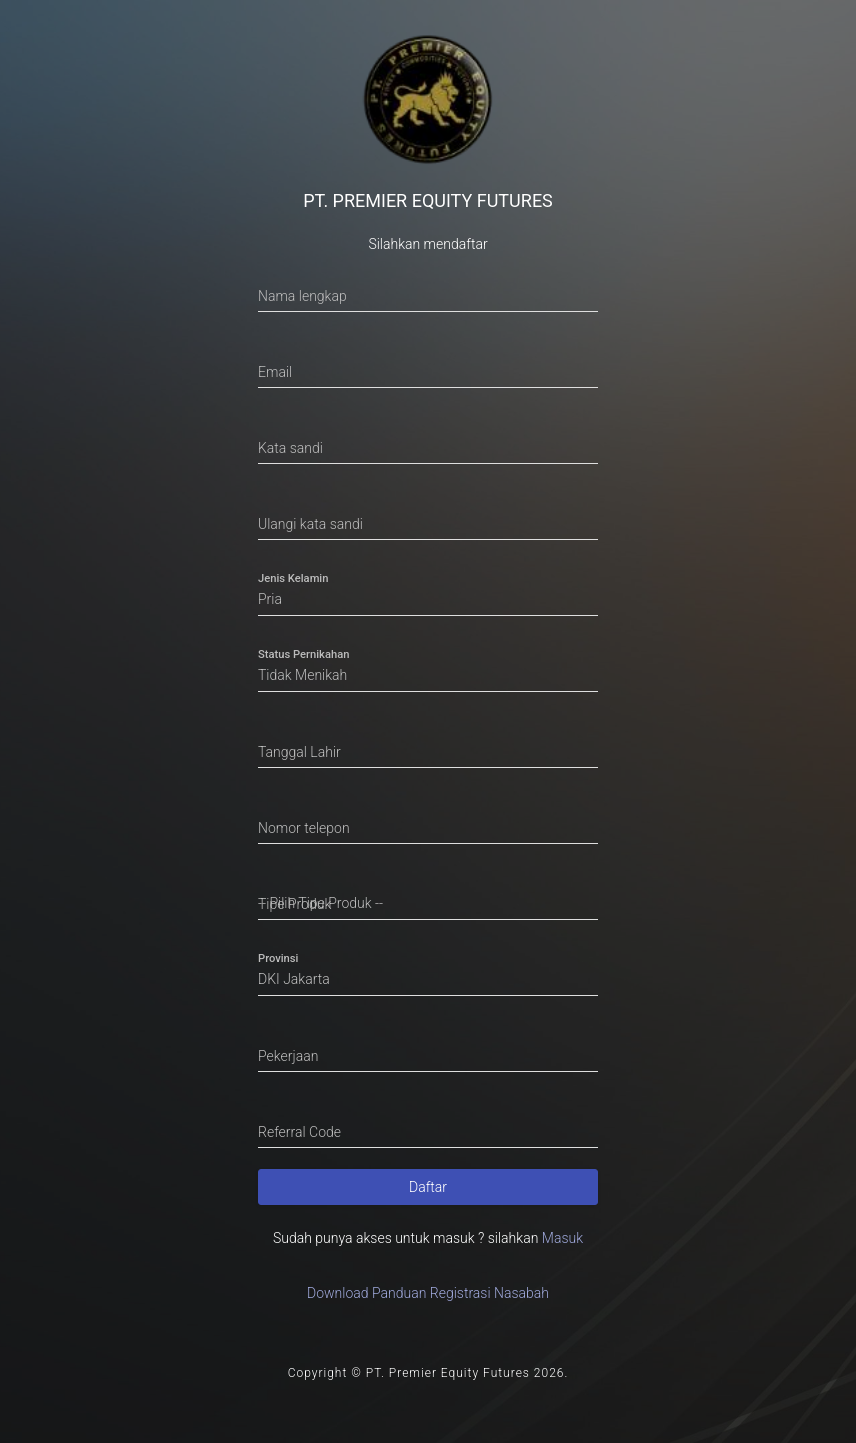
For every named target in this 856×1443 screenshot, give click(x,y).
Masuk (562, 1238)
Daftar (428, 1187)
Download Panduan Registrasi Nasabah (428, 1293)
